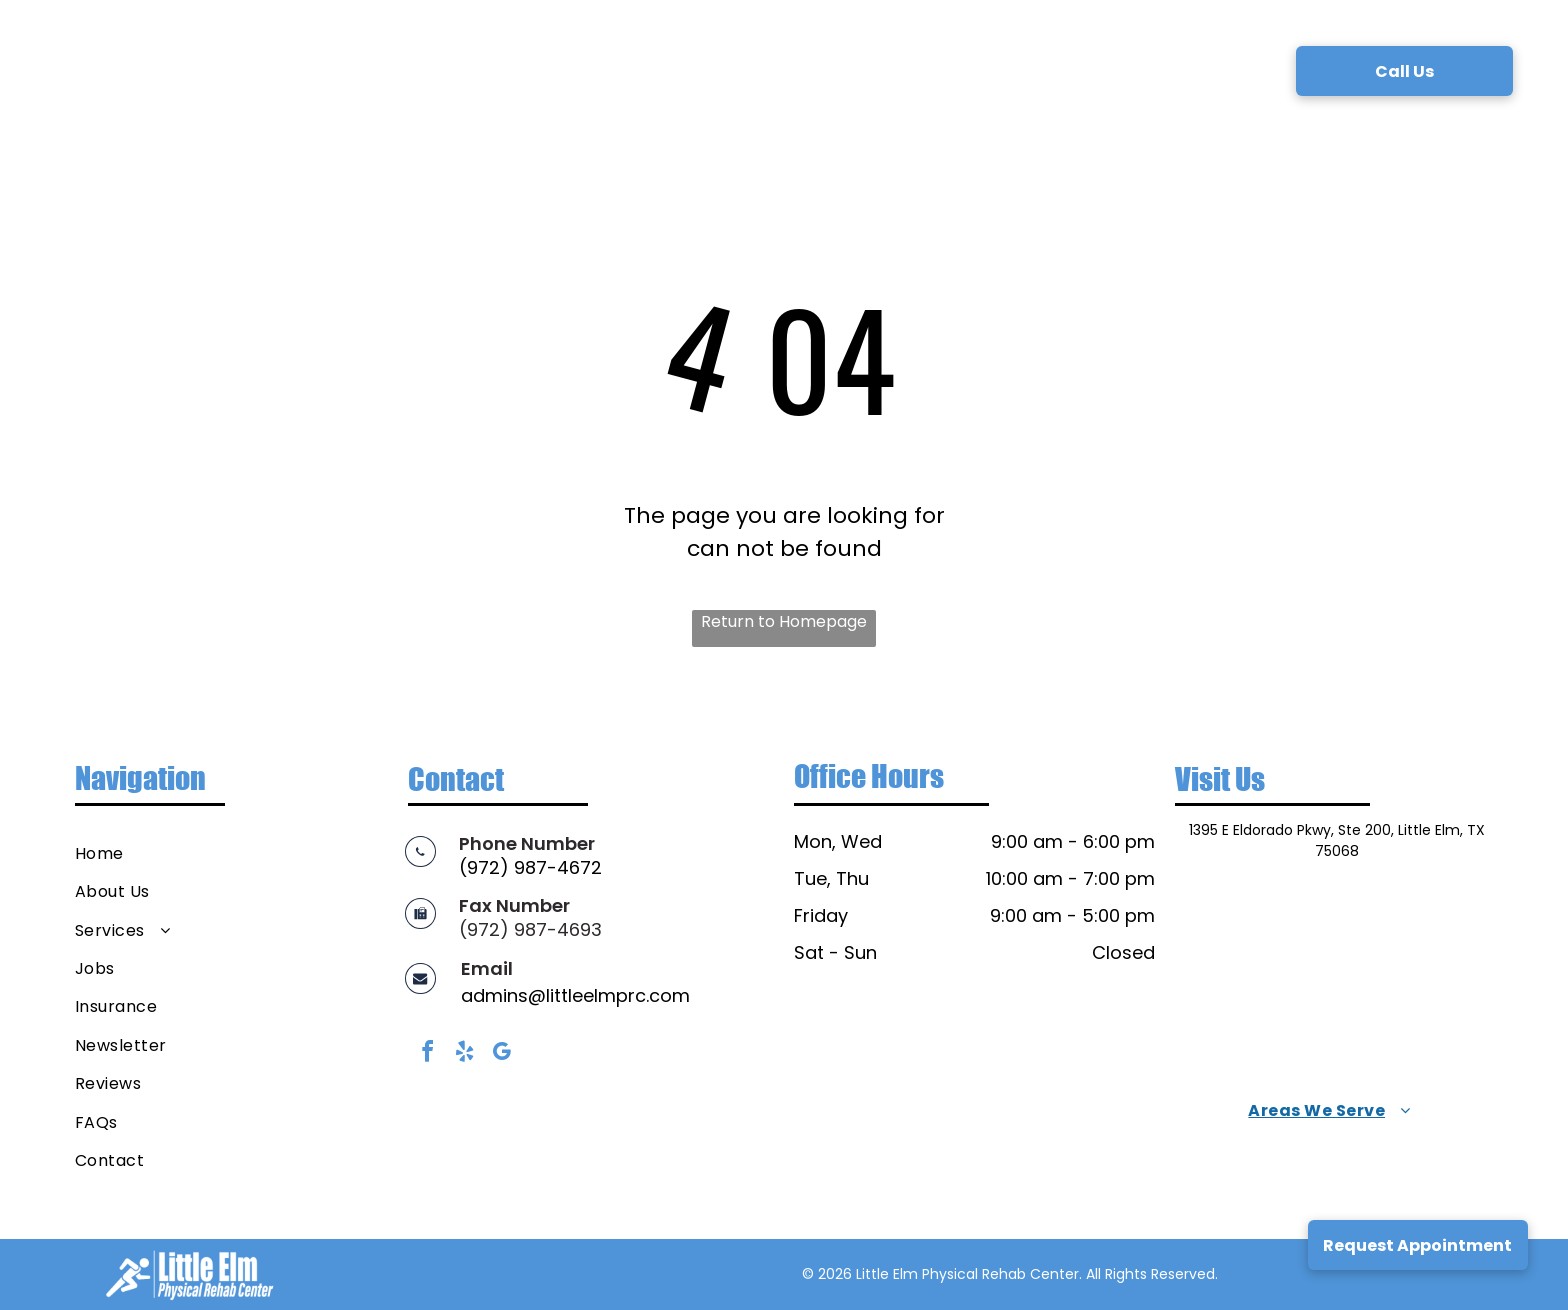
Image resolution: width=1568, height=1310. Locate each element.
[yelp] (464, 1054)
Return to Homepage (784, 621)
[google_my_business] (501, 1054)
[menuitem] (404, 69)
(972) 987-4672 (530, 867)
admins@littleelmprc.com (575, 995)
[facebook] (427, 1054)
